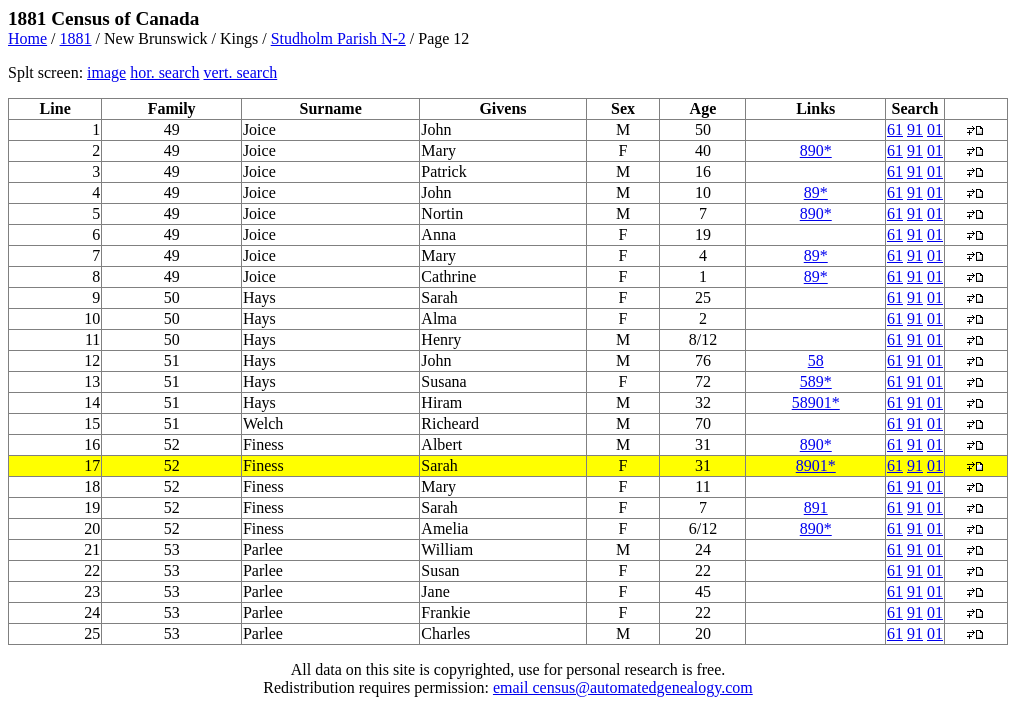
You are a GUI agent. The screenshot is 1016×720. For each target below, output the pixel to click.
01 (935, 129)
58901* (816, 402)
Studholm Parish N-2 (338, 38)
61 (895, 129)
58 (816, 360)
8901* (816, 465)
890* (816, 150)
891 (816, 507)
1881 (76, 38)
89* (816, 192)
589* (816, 381)
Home (27, 38)
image (106, 72)
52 (172, 465)
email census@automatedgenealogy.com (623, 687)
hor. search (164, 72)
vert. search (241, 72)
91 (915, 129)
